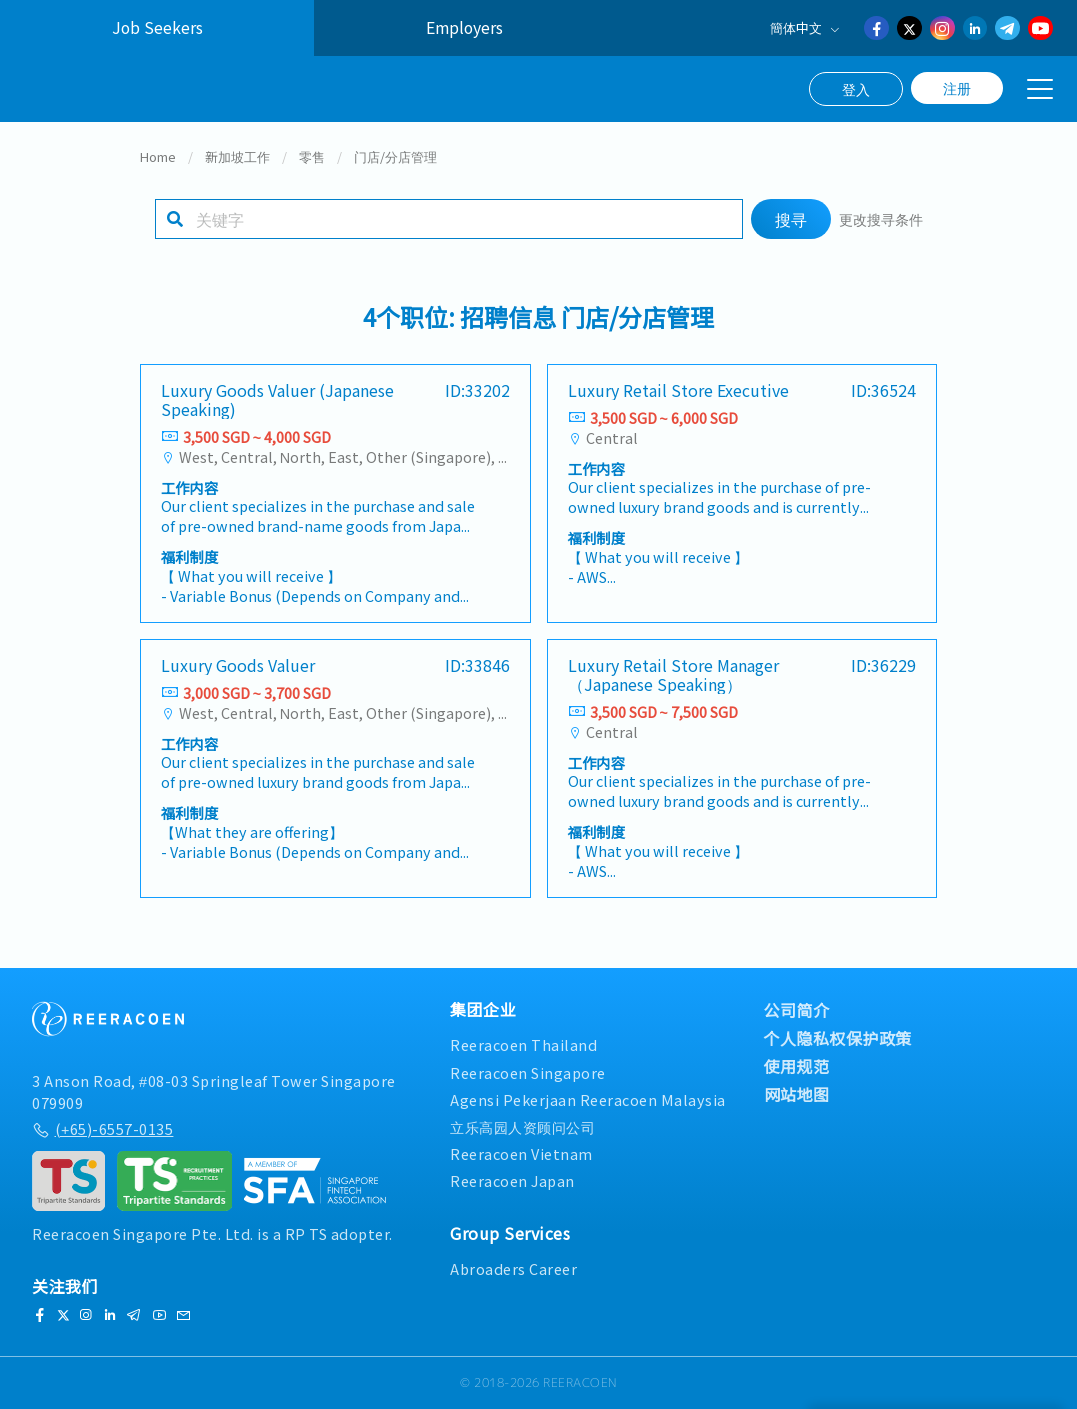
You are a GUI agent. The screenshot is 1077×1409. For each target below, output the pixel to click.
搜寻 (791, 226)
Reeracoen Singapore (528, 1072)
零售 (312, 163)
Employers (464, 27)
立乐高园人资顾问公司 (522, 1126)
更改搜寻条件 (881, 225)
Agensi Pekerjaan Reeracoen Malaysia (588, 1099)
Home (158, 163)
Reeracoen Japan (512, 1181)
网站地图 (797, 1095)
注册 (957, 88)
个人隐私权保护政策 (838, 1039)
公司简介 (797, 1011)
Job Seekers (157, 27)
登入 (856, 89)
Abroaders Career (513, 1269)
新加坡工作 (237, 163)
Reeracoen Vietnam (521, 1153)
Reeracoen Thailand (523, 1045)
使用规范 (797, 1067)
